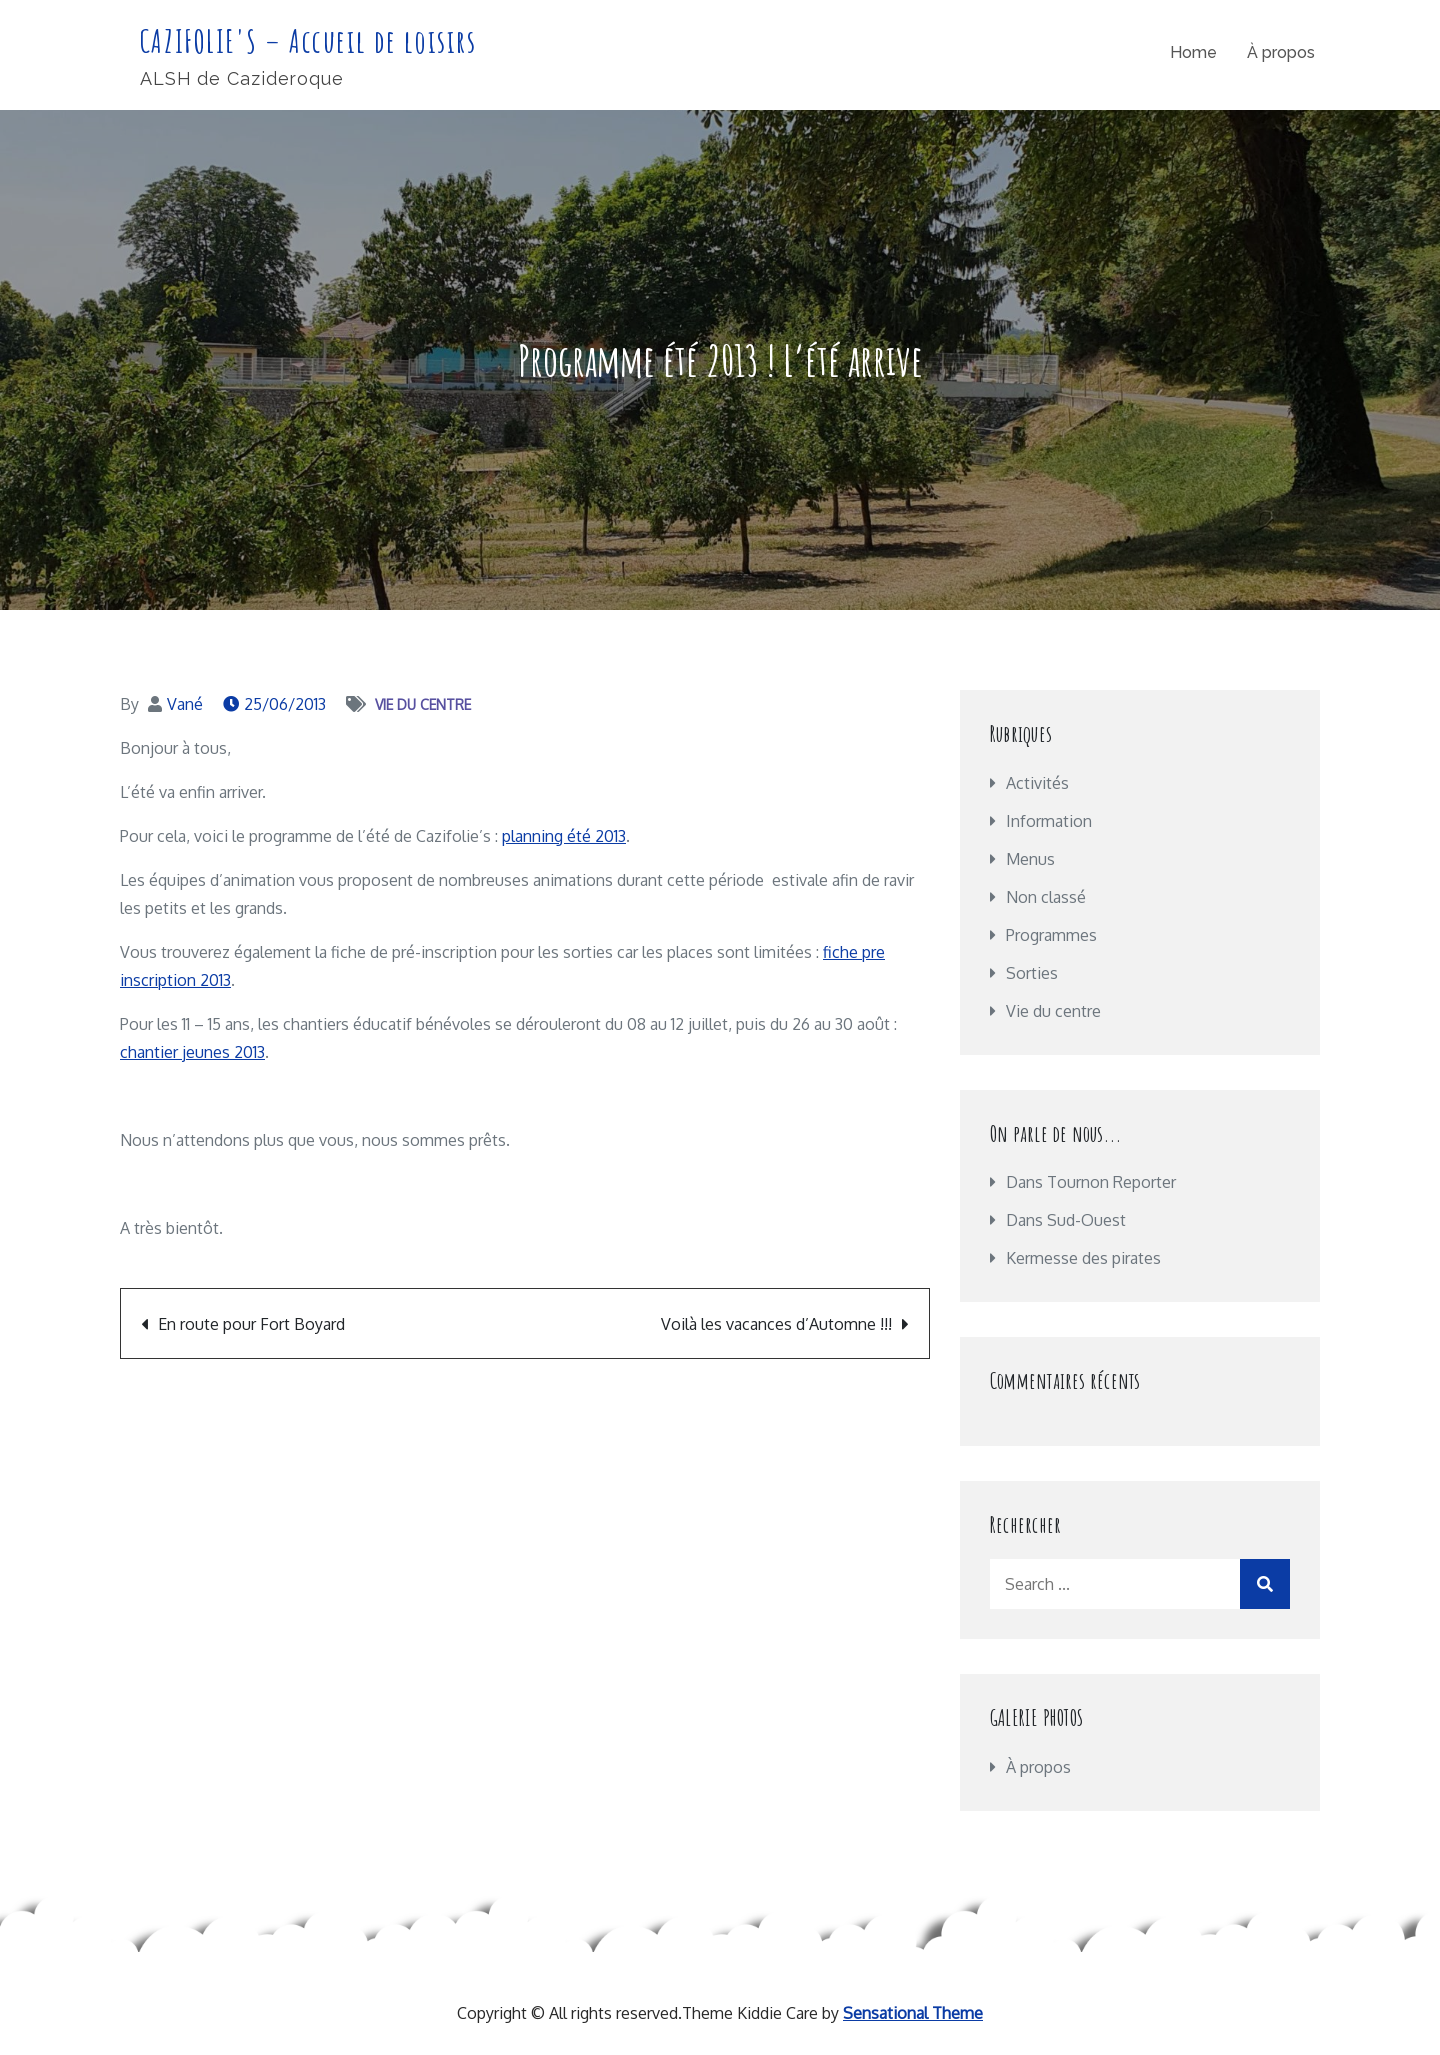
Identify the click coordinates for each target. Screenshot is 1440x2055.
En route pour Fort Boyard (251, 1324)
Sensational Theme (913, 2013)
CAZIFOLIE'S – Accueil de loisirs (309, 40)
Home (1193, 53)
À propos (1281, 53)
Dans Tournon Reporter (1091, 1182)
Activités (1037, 783)
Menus (1030, 859)
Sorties (1032, 973)
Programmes (1051, 935)
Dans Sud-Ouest (1066, 1220)
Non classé (1046, 897)
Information (1049, 821)
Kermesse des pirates (1083, 1258)
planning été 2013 (564, 836)
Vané (185, 704)
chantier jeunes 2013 (192, 1052)
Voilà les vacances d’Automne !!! (776, 1324)
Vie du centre (423, 704)
